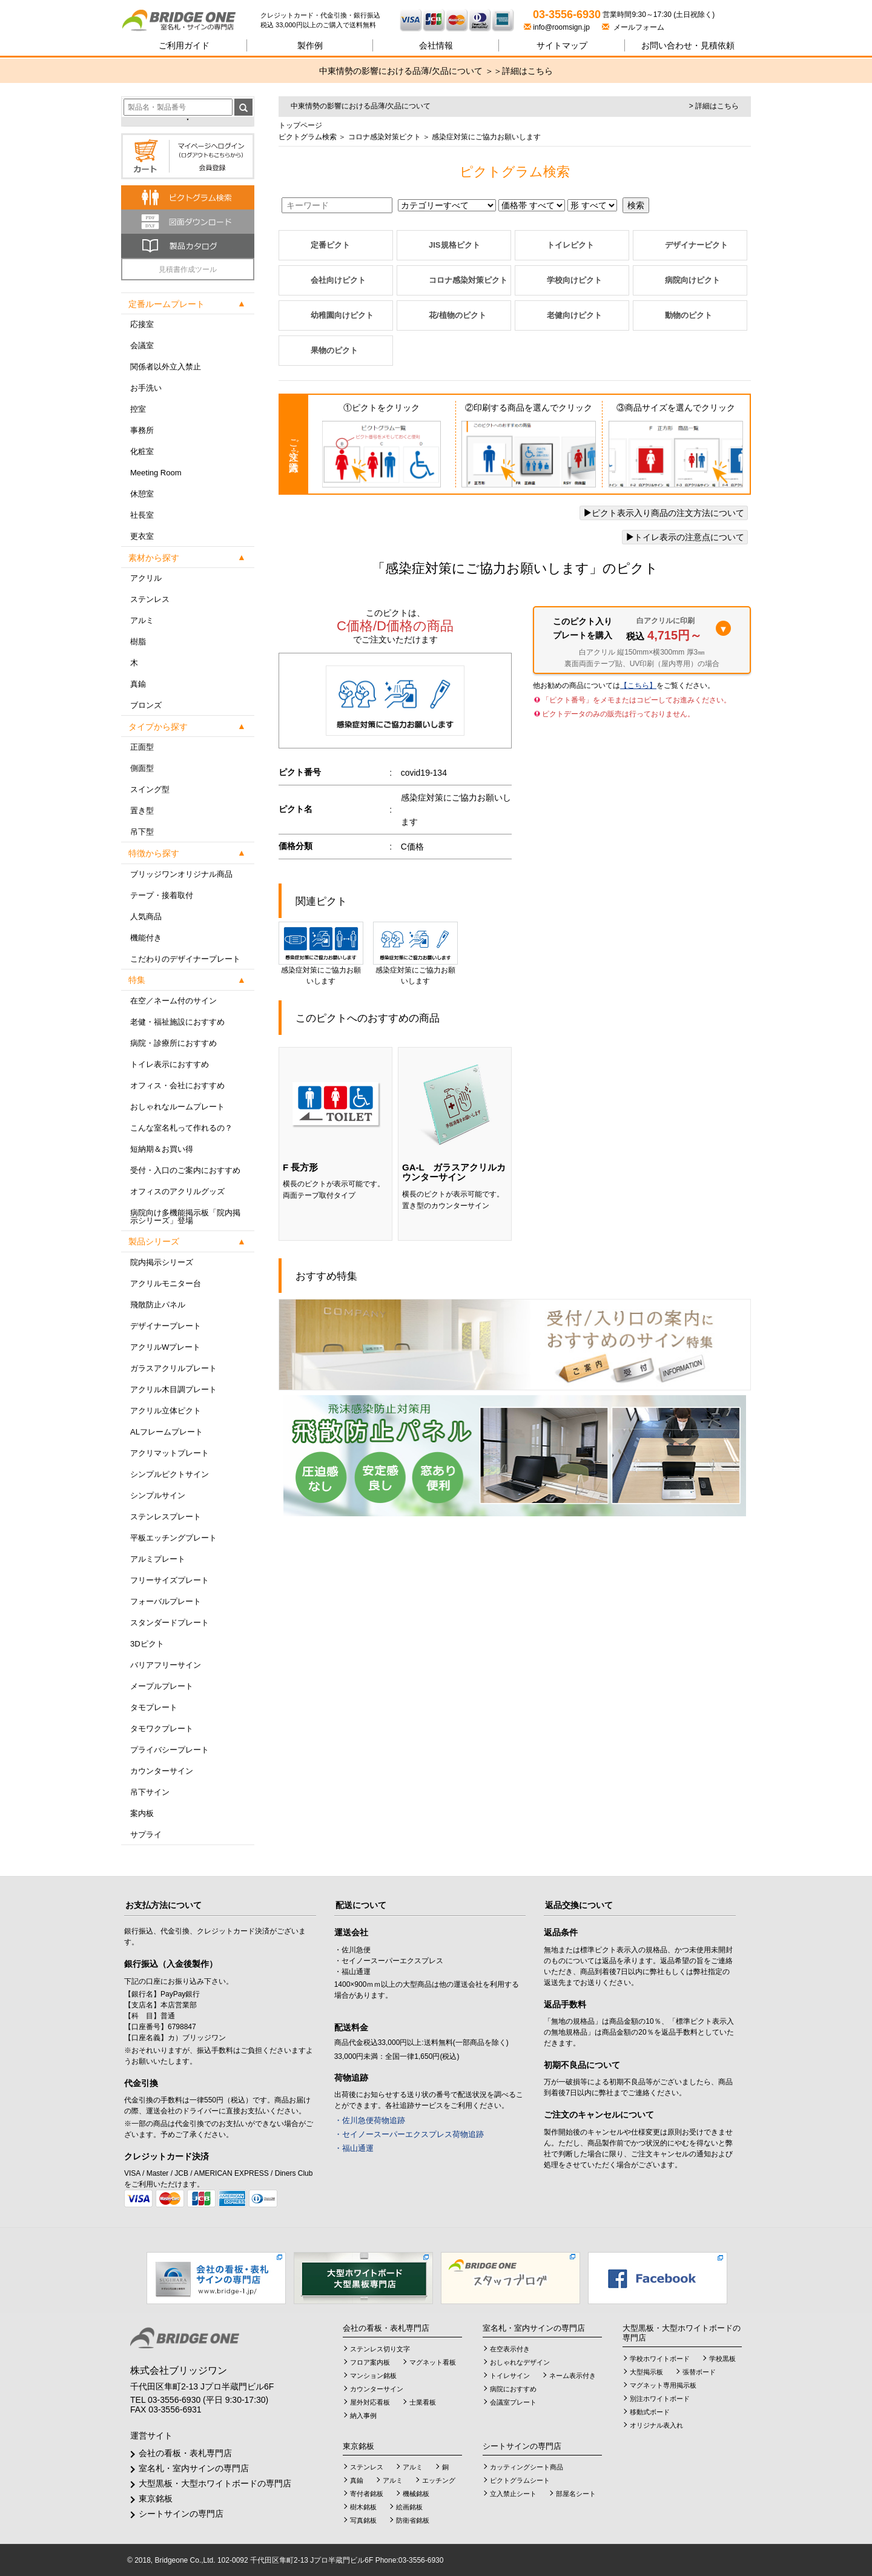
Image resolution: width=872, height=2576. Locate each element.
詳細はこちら (527, 71)
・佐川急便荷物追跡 (369, 2120)
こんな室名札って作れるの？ (181, 1127)
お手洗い (146, 387)
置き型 (142, 810)
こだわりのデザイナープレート (185, 958)
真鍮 (138, 684)
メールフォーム (633, 27)
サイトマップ (562, 45)
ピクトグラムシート (520, 2480)
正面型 (142, 746)
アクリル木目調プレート (173, 1389)
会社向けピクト (338, 280)
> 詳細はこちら (714, 106)
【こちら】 (638, 685)
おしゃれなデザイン (520, 2362)
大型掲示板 (646, 2372)
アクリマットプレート (169, 1453)
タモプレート (153, 1707)
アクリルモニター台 (165, 1283)
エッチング (438, 2480)
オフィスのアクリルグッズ (177, 1191)
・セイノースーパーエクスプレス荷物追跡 (409, 2134)
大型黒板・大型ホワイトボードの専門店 (215, 2483)
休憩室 (142, 493)
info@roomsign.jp (558, 27)
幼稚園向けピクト (342, 315)
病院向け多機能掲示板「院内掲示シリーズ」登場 (185, 1216)
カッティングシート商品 (526, 2467)
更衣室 (142, 536)
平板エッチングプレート (173, 1537)
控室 (138, 409)
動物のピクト (688, 315)
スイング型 (150, 789)
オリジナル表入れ (656, 2425)
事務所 (142, 430)
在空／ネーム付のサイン (173, 1000)
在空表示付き (510, 2349)
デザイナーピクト (696, 244)
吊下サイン (150, 1792)
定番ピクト (330, 244)
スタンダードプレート (169, 1622)
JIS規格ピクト (454, 244)
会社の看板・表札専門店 (185, 2453)
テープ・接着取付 (161, 895)
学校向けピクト (574, 280)
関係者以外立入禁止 (165, 366)
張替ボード (699, 2372)
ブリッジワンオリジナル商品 (181, 874)
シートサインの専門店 (181, 2513)
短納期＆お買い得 (161, 1149)
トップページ (300, 125)
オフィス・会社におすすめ (177, 1085)
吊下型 (142, 831)
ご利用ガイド (184, 45)
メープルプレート (161, 1686)
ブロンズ (146, 705)
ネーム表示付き (572, 2375)
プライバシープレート (169, 1749)
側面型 (142, 768)
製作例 (310, 45)
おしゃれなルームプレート (177, 1106)
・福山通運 (354, 2148)
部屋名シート (576, 2493)
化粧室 (142, 451)
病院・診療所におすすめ (173, 1043)
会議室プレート (513, 2402)
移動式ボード (650, 2412)
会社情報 (436, 45)
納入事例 (363, 2415)
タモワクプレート (161, 1728)
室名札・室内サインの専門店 (194, 2468)
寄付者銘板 (366, 2493)
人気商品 (146, 916)
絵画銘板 (409, 2507)
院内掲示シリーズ (161, 1262)
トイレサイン (510, 2375)
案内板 (142, 1813)
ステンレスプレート (165, 1516)
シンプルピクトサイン (169, 1474)
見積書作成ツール (188, 269)
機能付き (146, 937)
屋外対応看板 (370, 2402)
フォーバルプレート (165, 1601)
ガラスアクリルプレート (173, 1368)
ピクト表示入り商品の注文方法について (663, 513)
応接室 (142, 324)
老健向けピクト (574, 315)
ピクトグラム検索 (308, 137)
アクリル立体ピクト (165, 1410)
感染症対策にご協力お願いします (321, 953)
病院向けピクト (692, 280)
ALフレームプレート (166, 1431)
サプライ (146, 1834)
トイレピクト (570, 244)
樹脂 (138, 641)
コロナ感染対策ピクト (383, 137)
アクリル (146, 578)
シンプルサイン (157, 1495)
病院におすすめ (513, 2389)
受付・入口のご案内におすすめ (185, 1170)
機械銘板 (416, 2493)
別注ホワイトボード (660, 2398)
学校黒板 (722, 2358)
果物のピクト (334, 350)
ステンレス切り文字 (380, 2349)
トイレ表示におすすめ (169, 1064)
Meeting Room (156, 472)
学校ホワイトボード (660, 2358)
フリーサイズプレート (169, 1580)
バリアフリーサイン (165, 1664)
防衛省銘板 (412, 2520)
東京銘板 (156, 2498)
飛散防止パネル (157, 1304)
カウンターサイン (161, 1770)
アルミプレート (157, 1559)
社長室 (142, 515)
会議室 (142, 345)
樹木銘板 (363, 2507)
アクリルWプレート (165, 1347)
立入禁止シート (513, 2493)
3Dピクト (147, 1643)
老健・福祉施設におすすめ (177, 1021)
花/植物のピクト (457, 315)
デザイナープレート (165, 1325)
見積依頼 (688, 45)
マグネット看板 (432, 2362)
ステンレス (150, 599)
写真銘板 (363, 2520)
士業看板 (422, 2402)
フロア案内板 (370, 2362)
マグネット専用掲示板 (663, 2385)
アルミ (142, 620)
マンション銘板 (373, 2375)
